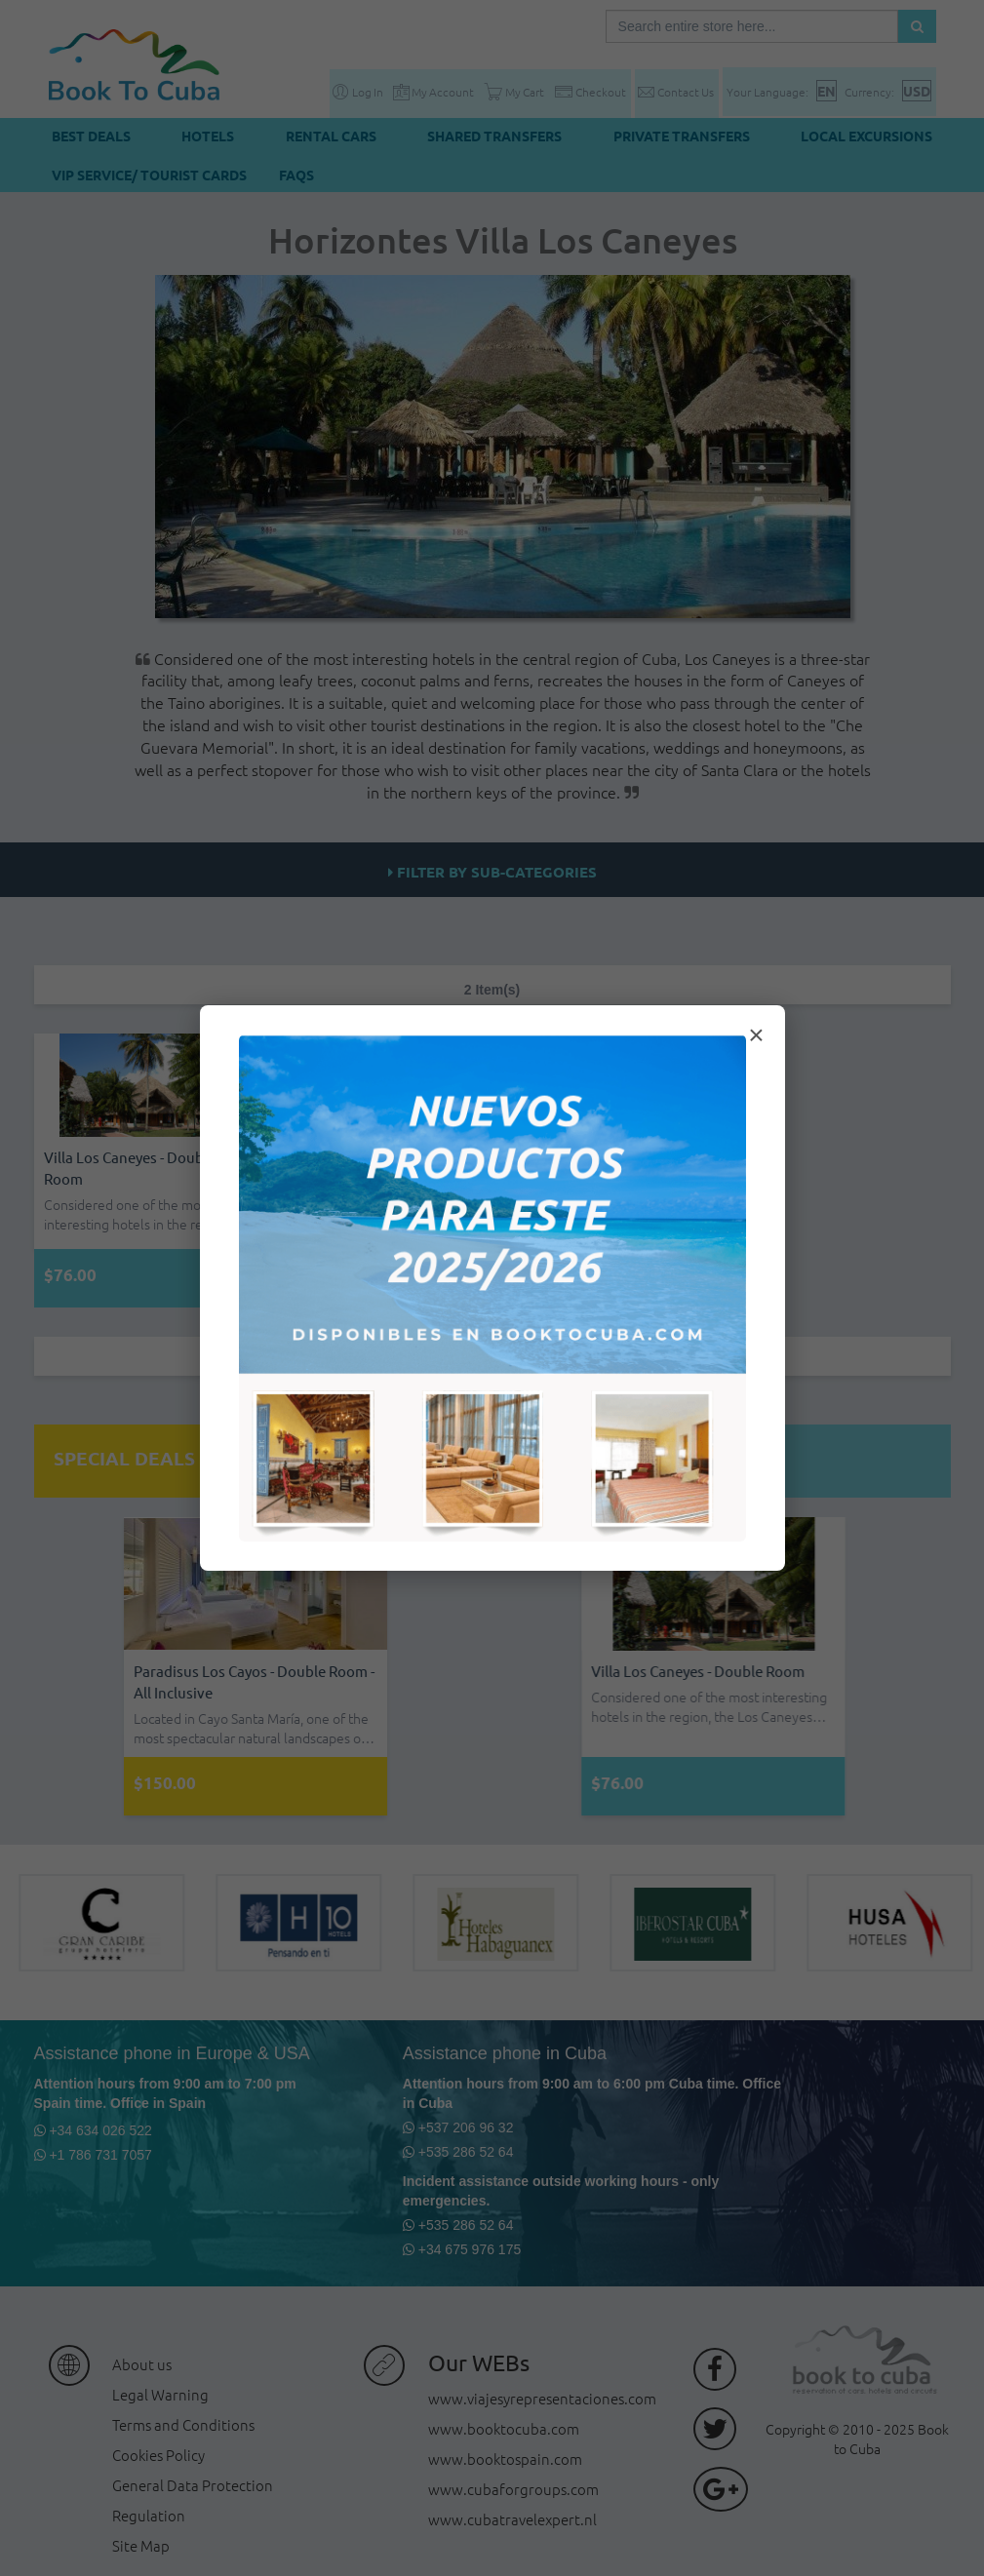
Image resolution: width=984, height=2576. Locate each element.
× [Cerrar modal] (756, 1035)
